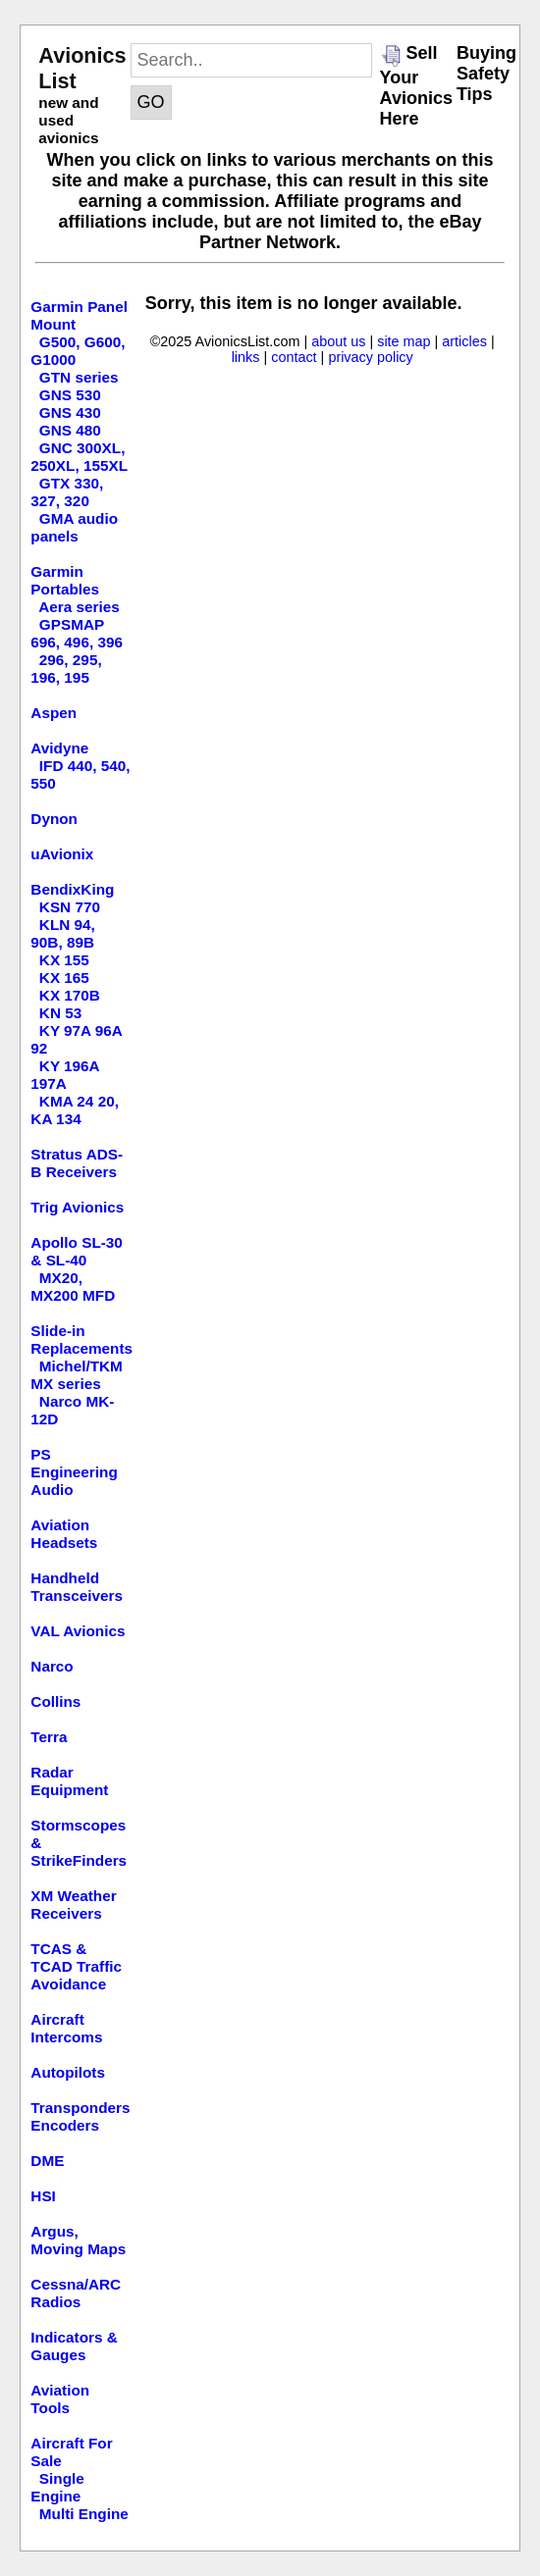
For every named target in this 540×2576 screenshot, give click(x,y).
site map (403, 341)
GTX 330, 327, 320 (66, 492)
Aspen (53, 712)
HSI (43, 2196)
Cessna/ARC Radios (75, 2293)
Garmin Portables (64, 580)
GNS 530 (70, 394)
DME (47, 2160)
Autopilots (67, 2072)
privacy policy (370, 357)
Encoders (64, 2125)
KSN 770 (69, 907)
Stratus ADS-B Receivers (76, 1163)
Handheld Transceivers (76, 1587)
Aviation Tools (59, 2399)
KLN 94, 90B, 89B (62, 933)
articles (464, 341)
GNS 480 (70, 430)
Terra (48, 1736)
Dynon (54, 818)
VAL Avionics (77, 1631)
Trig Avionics (77, 1207)
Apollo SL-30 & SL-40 (76, 1251)
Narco (51, 1666)
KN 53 (60, 1013)
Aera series (79, 606)
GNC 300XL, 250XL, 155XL (79, 456)
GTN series (79, 377)
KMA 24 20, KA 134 (74, 1110)
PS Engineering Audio (73, 1472)
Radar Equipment (69, 1781)
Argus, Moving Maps (78, 2240)
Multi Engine (84, 2513)
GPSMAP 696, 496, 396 (76, 633)
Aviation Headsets (63, 1534)
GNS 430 (70, 412)
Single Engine (56, 2487)
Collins (55, 1701)
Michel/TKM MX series (76, 1375)
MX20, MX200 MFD (72, 1286)
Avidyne (59, 748)
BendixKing (72, 889)
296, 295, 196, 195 (65, 668)
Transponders (80, 2107)
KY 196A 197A (64, 1074)
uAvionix (61, 854)
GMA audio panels (74, 527)
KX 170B (69, 995)
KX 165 (64, 977)
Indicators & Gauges (73, 2346)
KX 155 (64, 960)
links (246, 357)
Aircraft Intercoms (66, 2028)
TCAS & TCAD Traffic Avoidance (76, 1966)
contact (293, 357)
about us (338, 341)
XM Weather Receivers (73, 1904)
